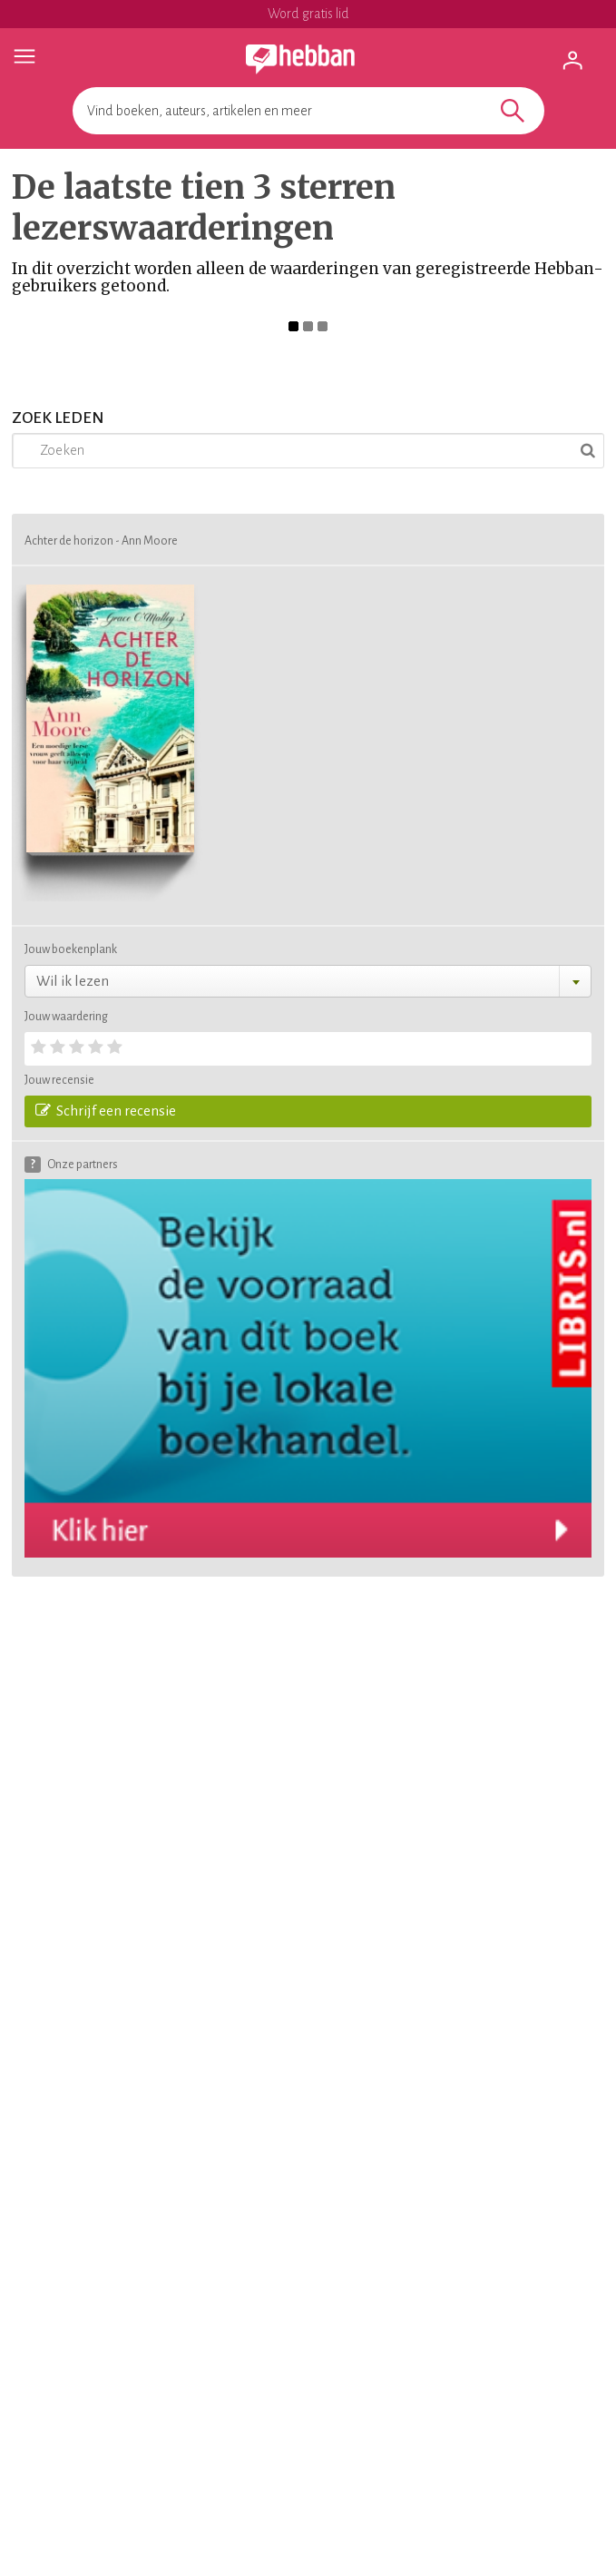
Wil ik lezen (72, 980)
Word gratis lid (308, 13)
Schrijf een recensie (105, 1110)
